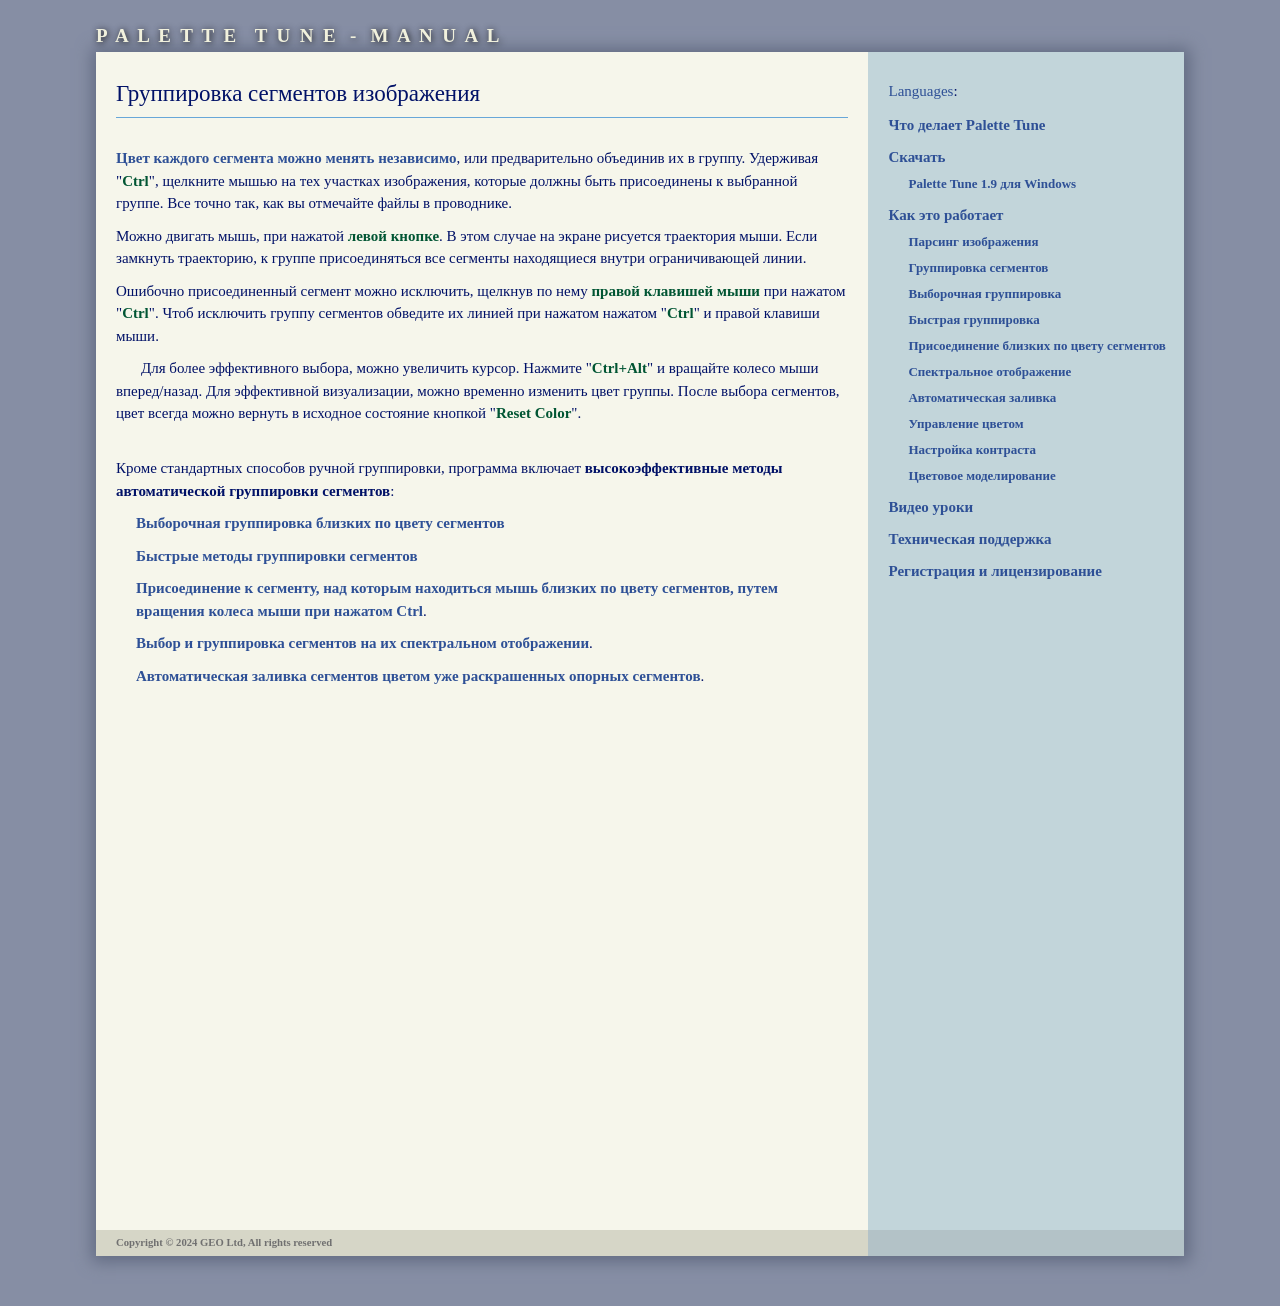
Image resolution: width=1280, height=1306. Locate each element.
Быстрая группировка (973, 319)
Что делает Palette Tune (966, 125)
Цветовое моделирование (981, 475)
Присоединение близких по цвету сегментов (1036, 345)
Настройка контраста (972, 449)
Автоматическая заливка (982, 397)
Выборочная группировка (984, 293)
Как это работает (945, 215)
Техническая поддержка (969, 539)
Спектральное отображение (989, 371)
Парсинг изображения (973, 241)
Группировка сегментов (978, 267)
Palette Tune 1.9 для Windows (992, 183)
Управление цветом (965, 423)
